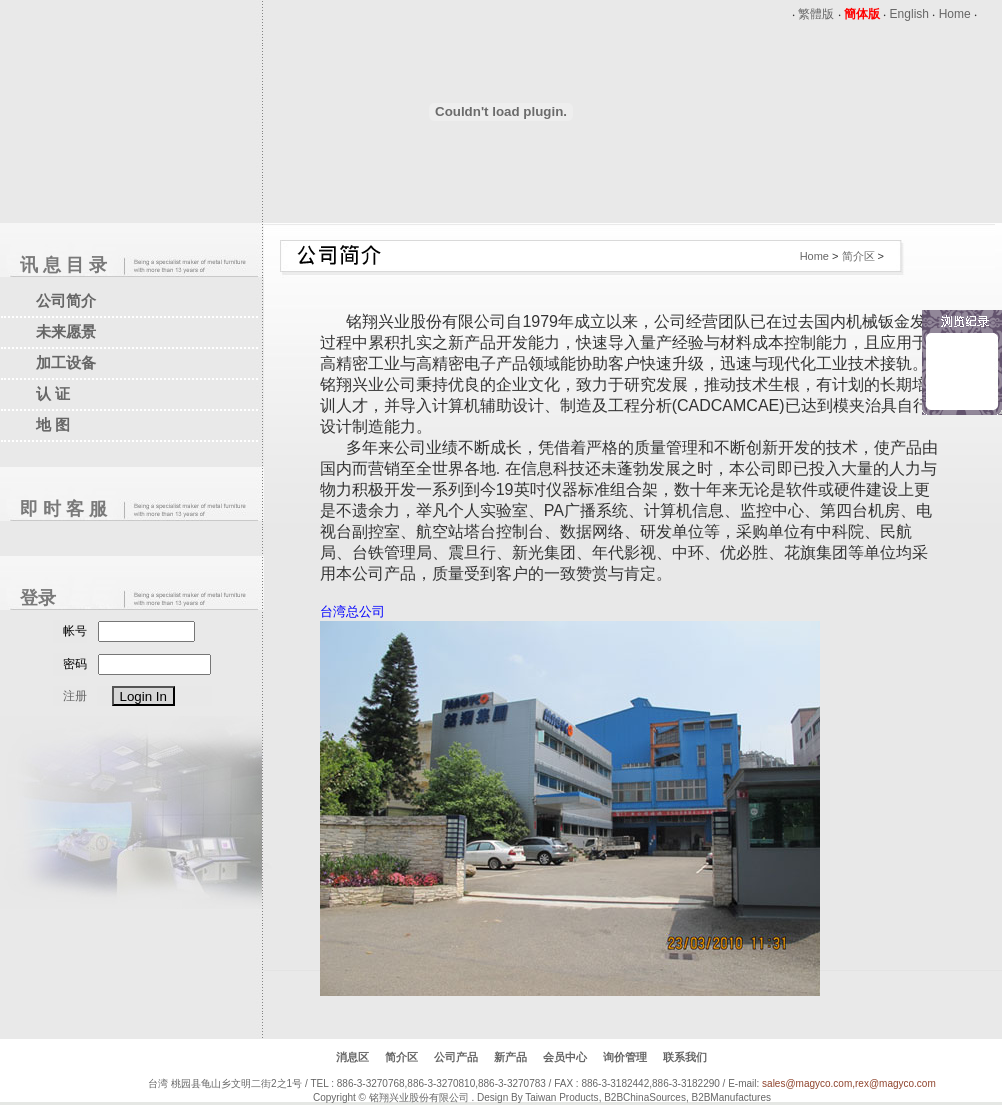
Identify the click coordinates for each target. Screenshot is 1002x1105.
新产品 (510, 1057)
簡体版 (862, 14)
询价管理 (625, 1057)
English (909, 14)
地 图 (53, 424)
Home (955, 14)
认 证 (53, 393)
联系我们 (685, 1057)
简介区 (858, 256)
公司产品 (456, 1057)
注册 (75, 696)
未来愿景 (66, 331)
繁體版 (816, 14)
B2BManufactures (731, 1097)
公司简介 (66, 300)
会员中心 (565, 1057)
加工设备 (66, 362)
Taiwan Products (561, 1097)
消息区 (352, 1057)
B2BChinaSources (645, 1097)
